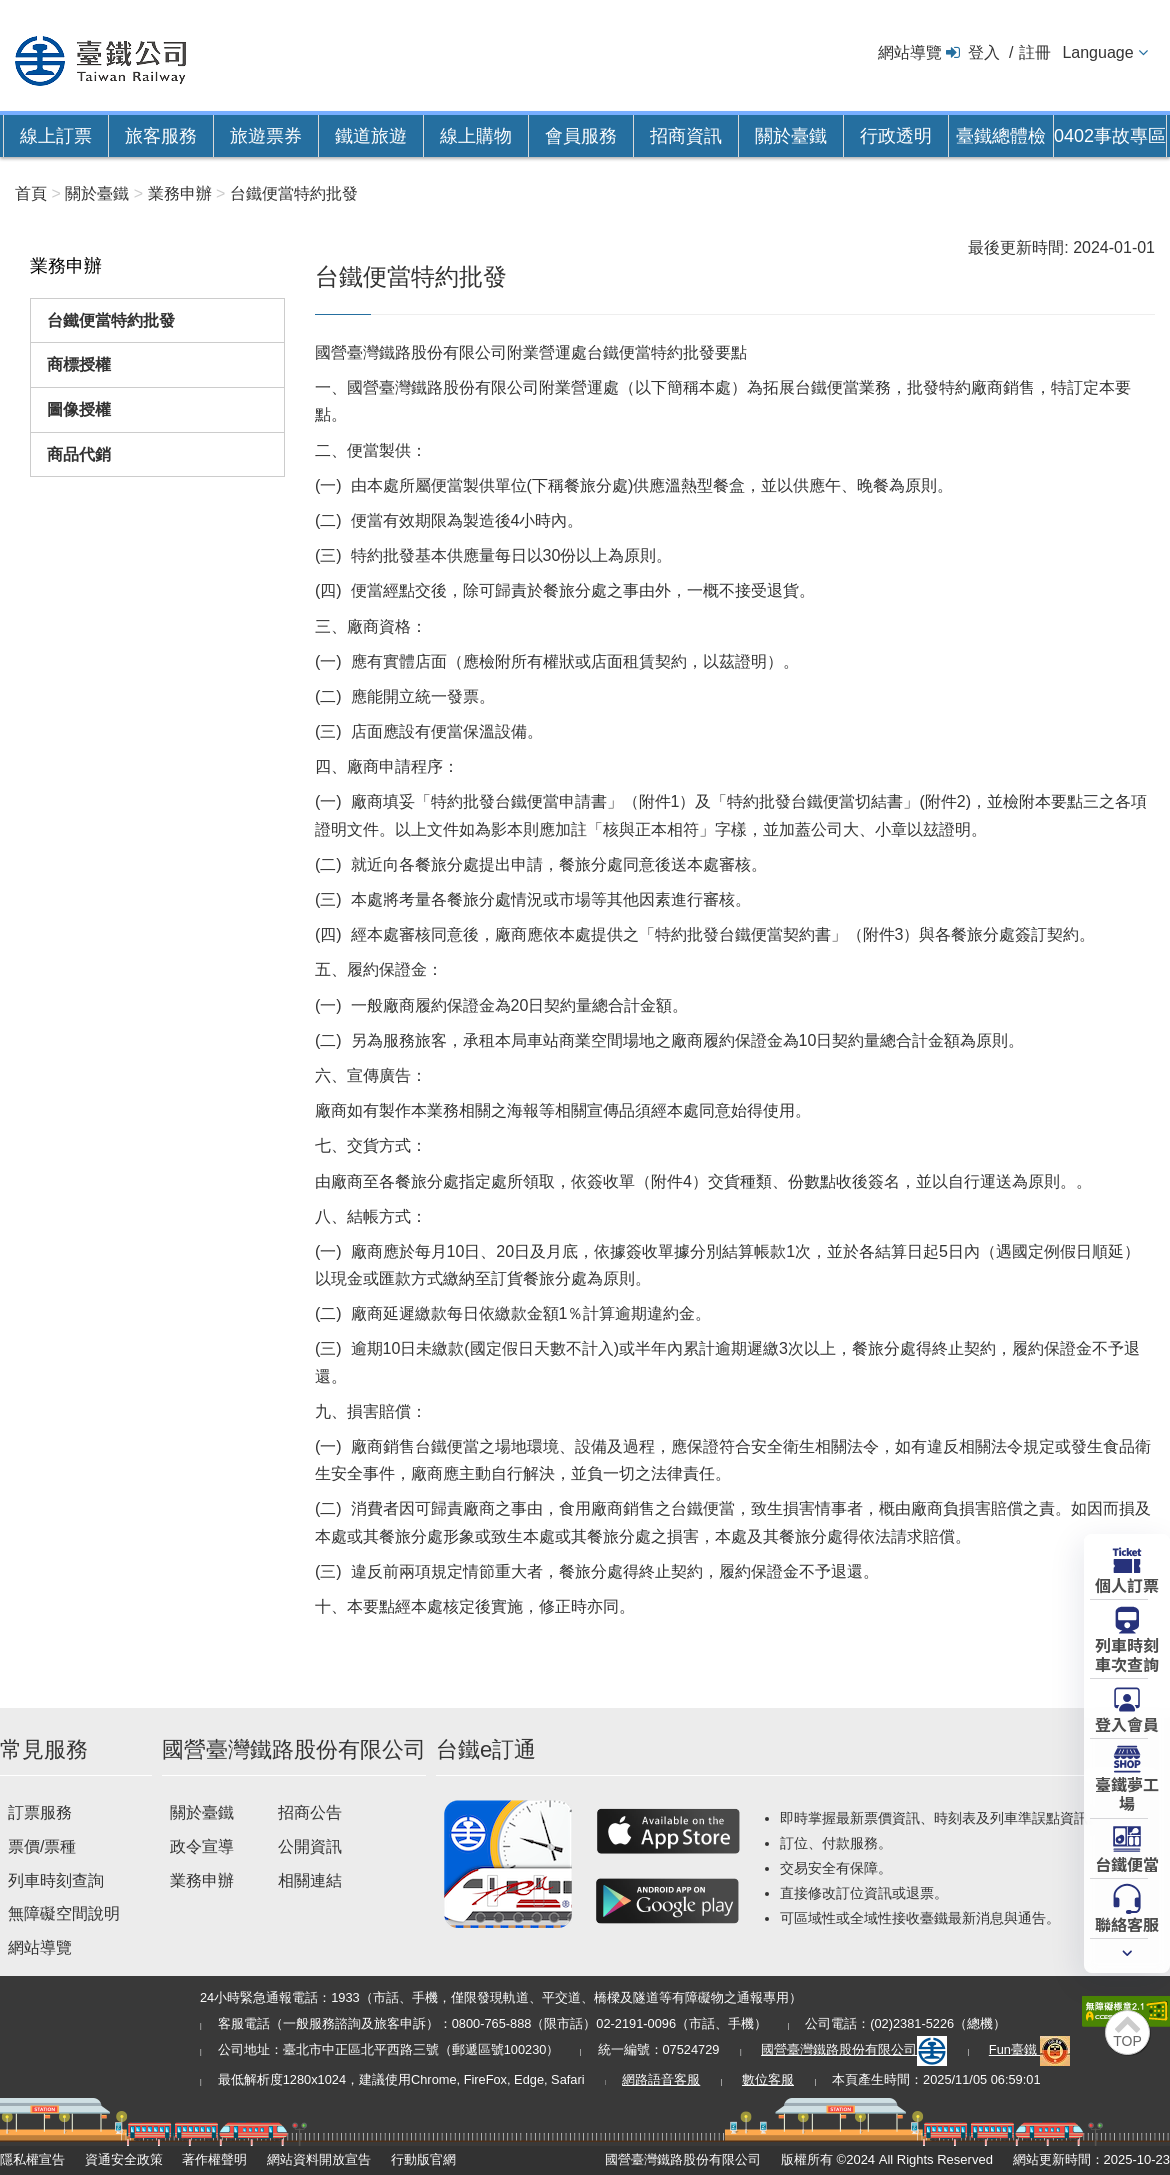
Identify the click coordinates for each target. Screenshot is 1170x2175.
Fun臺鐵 (1030, 2049)
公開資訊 (310, 1846)
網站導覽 (910, 52)
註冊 (1035, 52)
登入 (984, 52)
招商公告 (310, 1812)
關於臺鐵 (791, 136)
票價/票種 (42, 1846)
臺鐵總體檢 (1001, 136)
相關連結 (310, 1880)
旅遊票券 (266, 136)
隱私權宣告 (32, 2159)
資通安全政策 (124, 2159)
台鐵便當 (1127, 1863)
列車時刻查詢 (56, 1880)
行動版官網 (423, 2159)
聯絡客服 (1127, 1923)
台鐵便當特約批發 (111, 320)
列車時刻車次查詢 (1127, 1653)
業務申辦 (202, 1880)
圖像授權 (79, 409)
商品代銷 (79, 454)
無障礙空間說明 (64, 1913)
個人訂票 (1127, 1584)
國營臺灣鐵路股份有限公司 (854, 2049)
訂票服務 (40, 1812)
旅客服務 (161, 136)
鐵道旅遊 (371, 136)
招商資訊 (686, 136)
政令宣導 (202, 1846)
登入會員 (1127, 1723)
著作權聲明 (214, 2159)
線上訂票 (56, 136)
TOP (1127, 2041)
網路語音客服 (661, 2079)
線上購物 (476, 136)
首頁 (31, 193)
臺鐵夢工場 (1127, 1792)
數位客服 (768, 2079)
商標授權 (79, 364)
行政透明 (896, 136)
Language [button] (1097, 52)
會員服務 (581, 136)
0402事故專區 (1110, 136)
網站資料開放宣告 (319, 2159)
